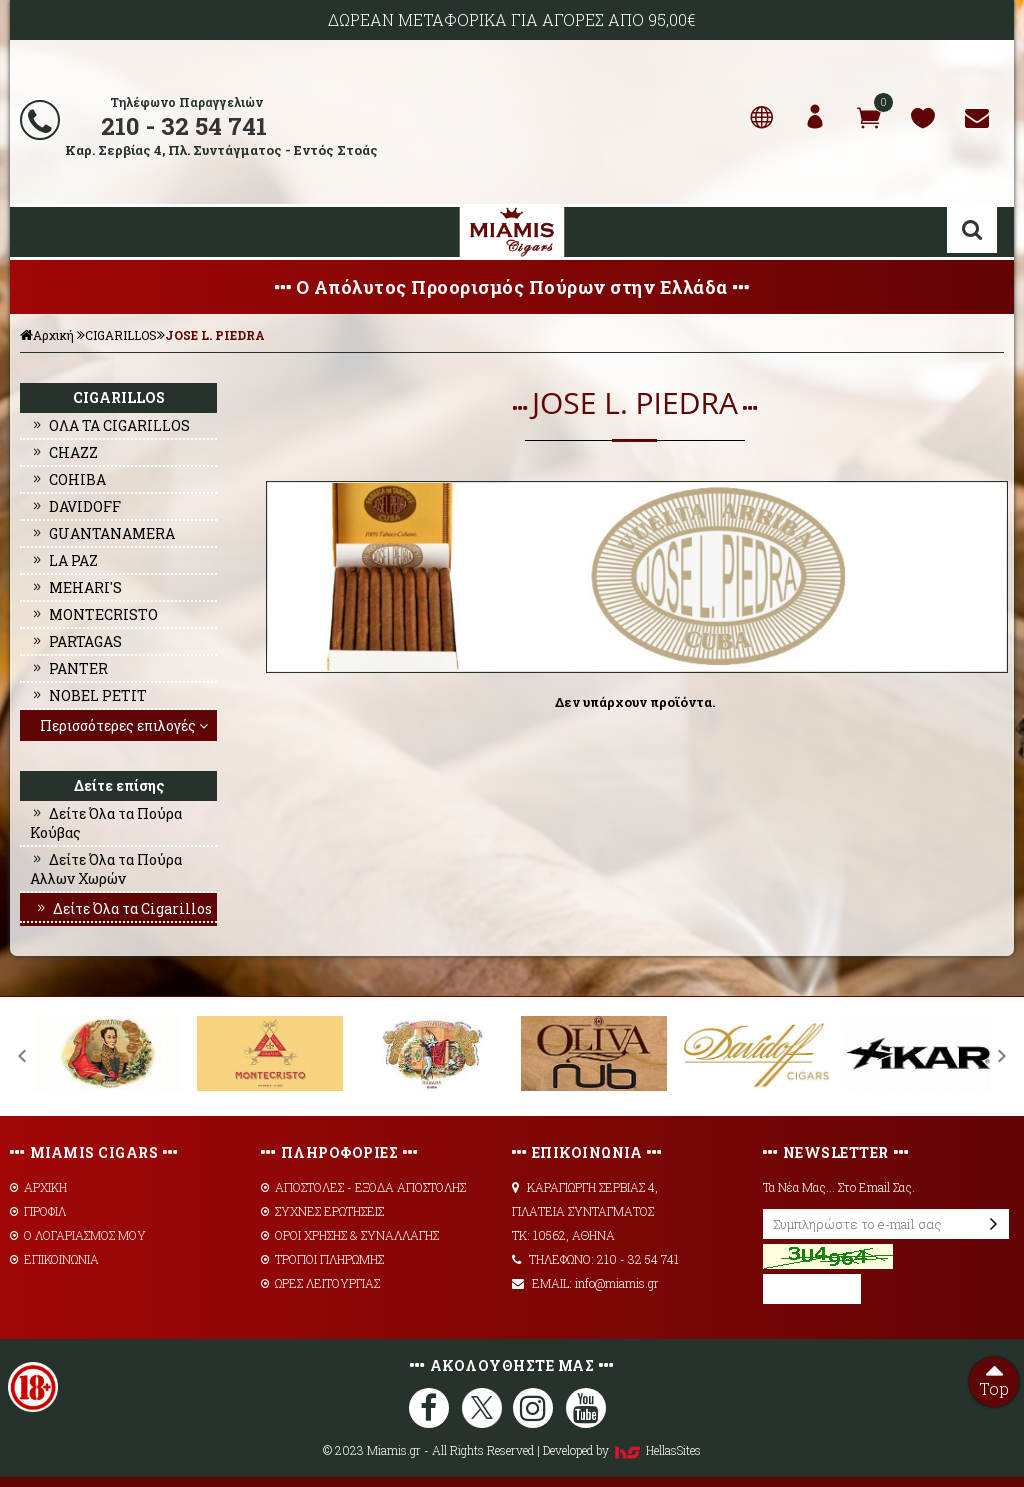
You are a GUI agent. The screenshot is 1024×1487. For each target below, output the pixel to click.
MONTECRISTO (94, 614)
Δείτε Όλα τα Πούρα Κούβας (106, 823)
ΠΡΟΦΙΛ (38, 1211)
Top (994, 1378)
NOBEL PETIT (88, 695)
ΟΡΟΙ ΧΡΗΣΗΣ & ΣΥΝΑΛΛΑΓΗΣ (350, 1235)
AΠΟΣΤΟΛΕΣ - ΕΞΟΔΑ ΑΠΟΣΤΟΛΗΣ (363, 1187)
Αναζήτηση (972, 230)
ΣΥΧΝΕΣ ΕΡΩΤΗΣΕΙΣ (322, 1211)
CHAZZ (64, 452)
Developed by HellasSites (622, 1450)
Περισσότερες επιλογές (126, 725)
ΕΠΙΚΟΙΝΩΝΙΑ (54, 1259)
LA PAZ (64, 560)
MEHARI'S (76, 587)
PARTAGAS (76, 641)
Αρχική (47, 335)
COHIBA (68, 479)
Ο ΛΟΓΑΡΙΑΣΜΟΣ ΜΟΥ (78, 1235)
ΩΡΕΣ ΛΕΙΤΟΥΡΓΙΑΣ (320, 1283)
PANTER (69, 668)
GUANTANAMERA (102, 533)
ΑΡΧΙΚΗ (38, 1187)
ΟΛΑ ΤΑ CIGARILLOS (110, 425)
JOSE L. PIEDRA (215, 335)
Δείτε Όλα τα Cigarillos (123, 908)
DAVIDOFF (75, 506)
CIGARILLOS (121, 335)
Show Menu (40, 232)
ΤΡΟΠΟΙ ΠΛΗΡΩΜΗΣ (322, 1259)
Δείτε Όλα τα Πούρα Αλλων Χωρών (106, 869)
